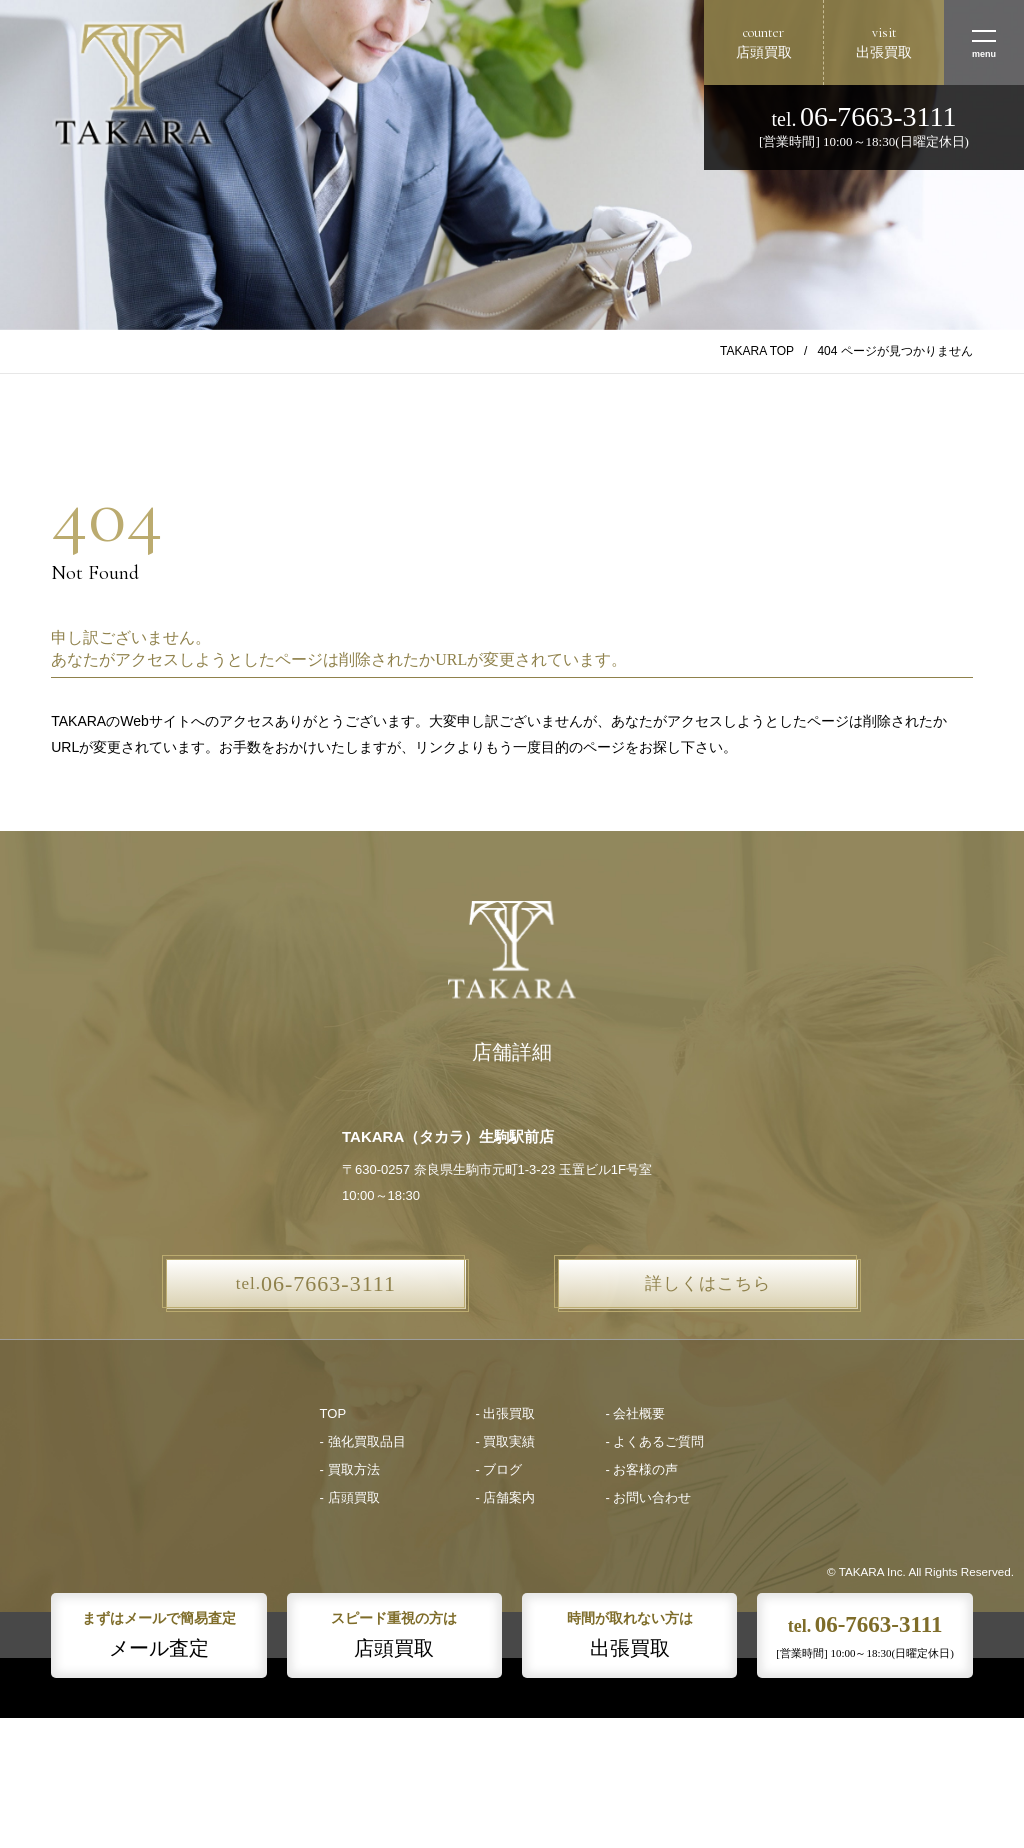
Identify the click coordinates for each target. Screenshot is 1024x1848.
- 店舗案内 (506, 1497)
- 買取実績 (506, 1441)
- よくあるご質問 (654, 1441)
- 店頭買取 (350, 1497)
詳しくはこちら (708, 1283)
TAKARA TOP (757, 351)
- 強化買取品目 (363, 1441)
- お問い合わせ (648, 1497)
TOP (333, 1413)
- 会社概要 (635, 1413)
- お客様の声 (641, 1469)
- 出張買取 (506, 1413)
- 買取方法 (350, 1469)
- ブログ (499, 1469)
